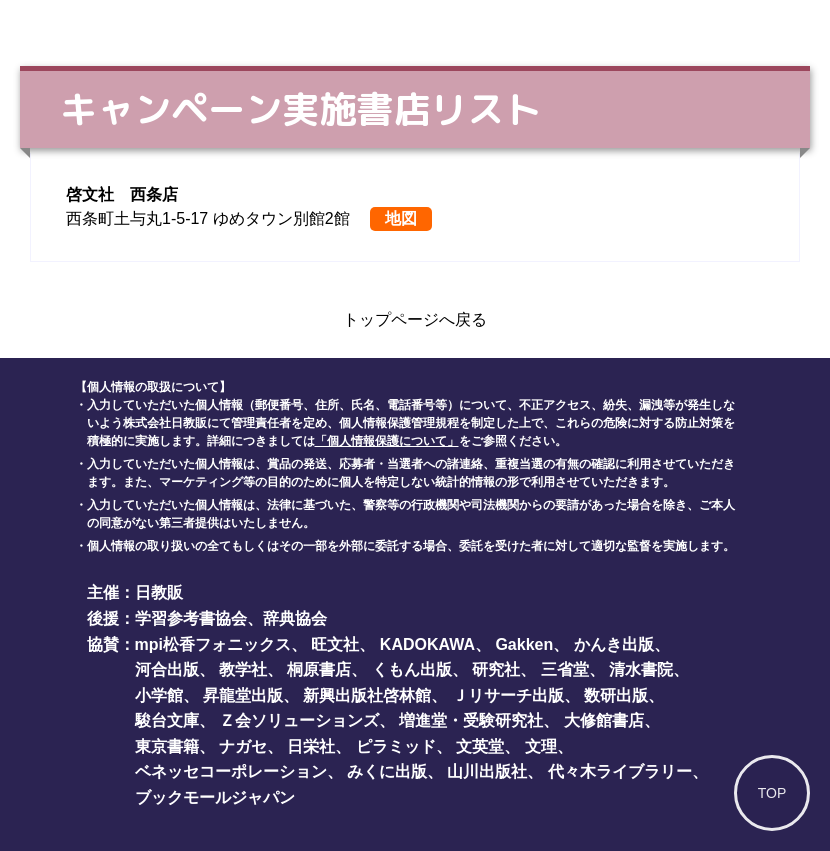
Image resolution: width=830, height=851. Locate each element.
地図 (401, 218)
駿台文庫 (167, 720)
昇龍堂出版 (243, 695)
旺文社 (335, 644)
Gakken (524, 644)
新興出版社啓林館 (367, 695)
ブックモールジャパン (215, 797)
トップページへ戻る (415, 319)
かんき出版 (614, 644)
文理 (541, 746)
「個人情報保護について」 (387, 441)
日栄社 (311, 746)
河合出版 (167, 669)
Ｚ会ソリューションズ (299, 720)
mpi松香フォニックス (213, 644)
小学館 (159, 695)
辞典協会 (295, 618)
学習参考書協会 (191, 618)
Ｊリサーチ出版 (508, 695)
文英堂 (480, 746)
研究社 (496, 669)
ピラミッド (396, 746)
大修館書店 (604, 720)
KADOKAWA (427, 644)
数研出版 (616, 695)
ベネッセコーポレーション (231, 771)
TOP (772, 793)
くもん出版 (412, 669)
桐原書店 (319, 669)
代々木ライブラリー (620, 771)
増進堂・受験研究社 (471, 720)
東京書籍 (167, 746)
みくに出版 (387, 771)
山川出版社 (487, 771)
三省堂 (565, 669)
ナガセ (243, 746)
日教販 (159, 592)
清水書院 (641, 669)
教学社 (243, 669)
